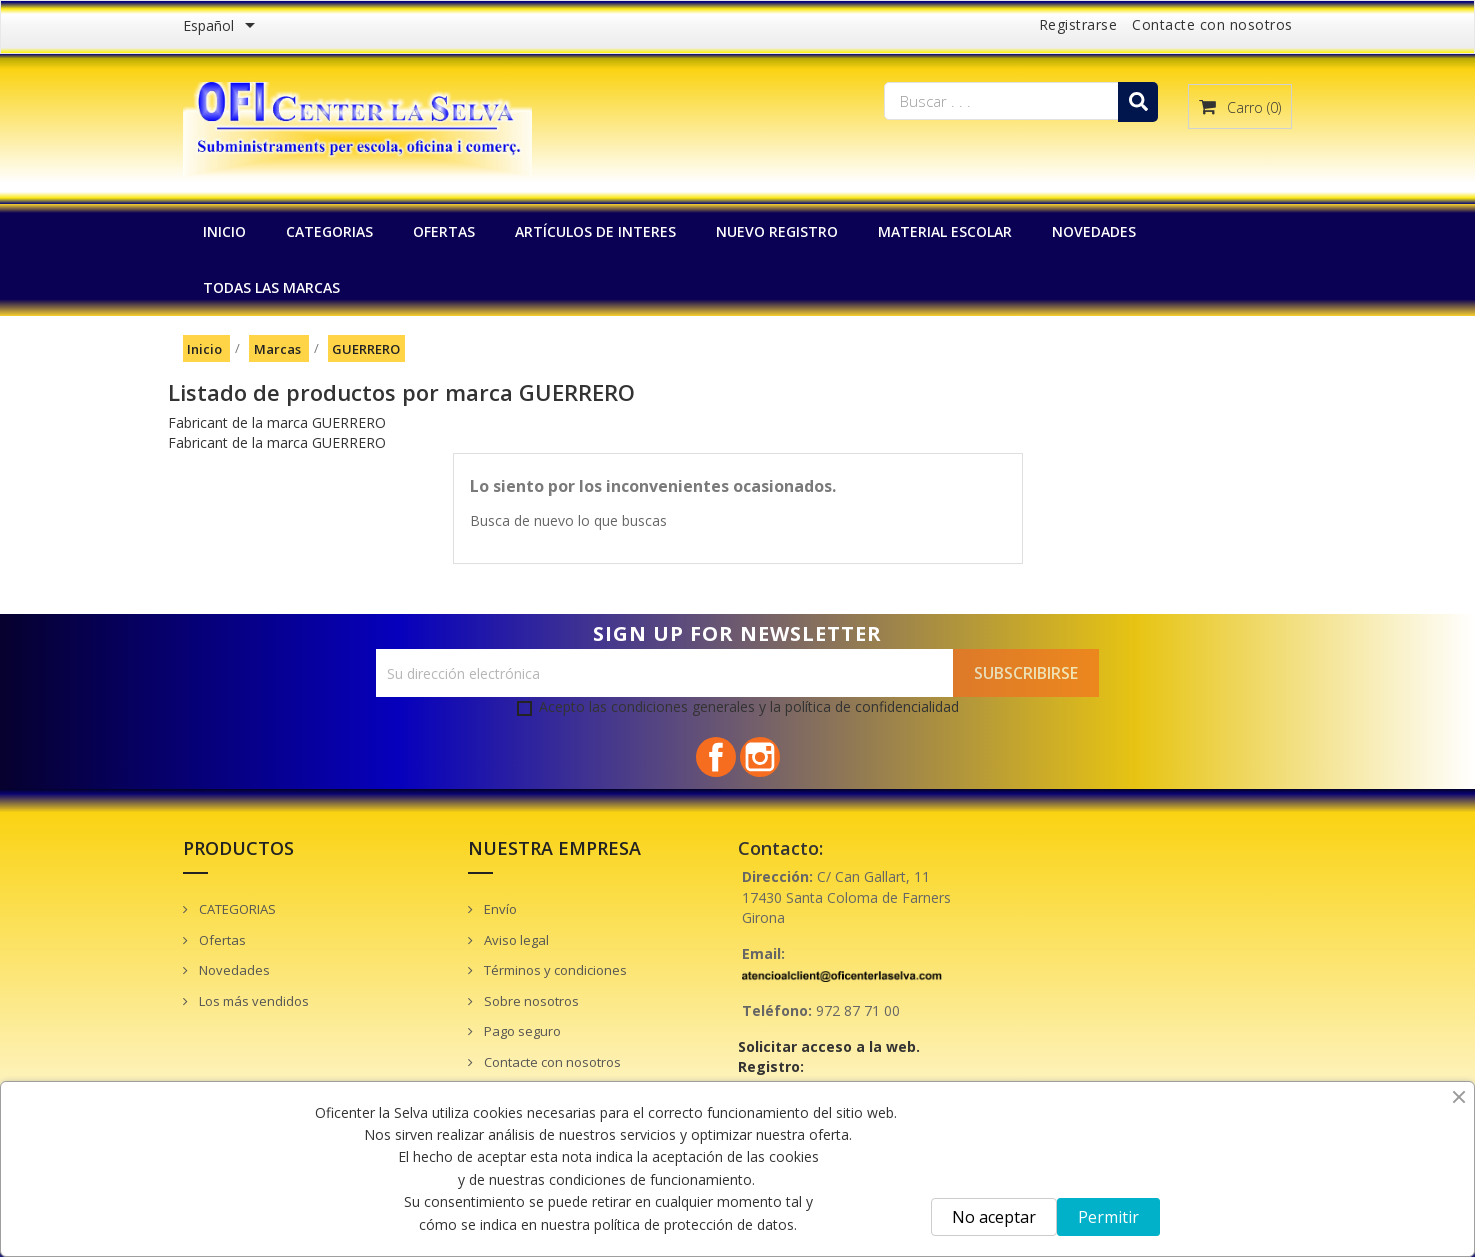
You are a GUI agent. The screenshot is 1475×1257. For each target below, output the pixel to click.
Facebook (716, 757)
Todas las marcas (271, 287)
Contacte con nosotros (1212, 24)
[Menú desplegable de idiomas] (222, 27)
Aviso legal (515, 940)
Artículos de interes (595, 231)
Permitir (1108, 1217)
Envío (499, 909)
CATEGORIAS (329, 231)
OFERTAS (444, 231)
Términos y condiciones (554, 970)
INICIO (224, 231)
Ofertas (221, 940)
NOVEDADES (1094, 231)
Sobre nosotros (530, 1001)
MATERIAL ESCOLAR (945, 231)
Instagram (760, 757)
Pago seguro (521, 1031)
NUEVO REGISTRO (777, 231)
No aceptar (994, 1217)
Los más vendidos (252, 1001)
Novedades (233, 970)
